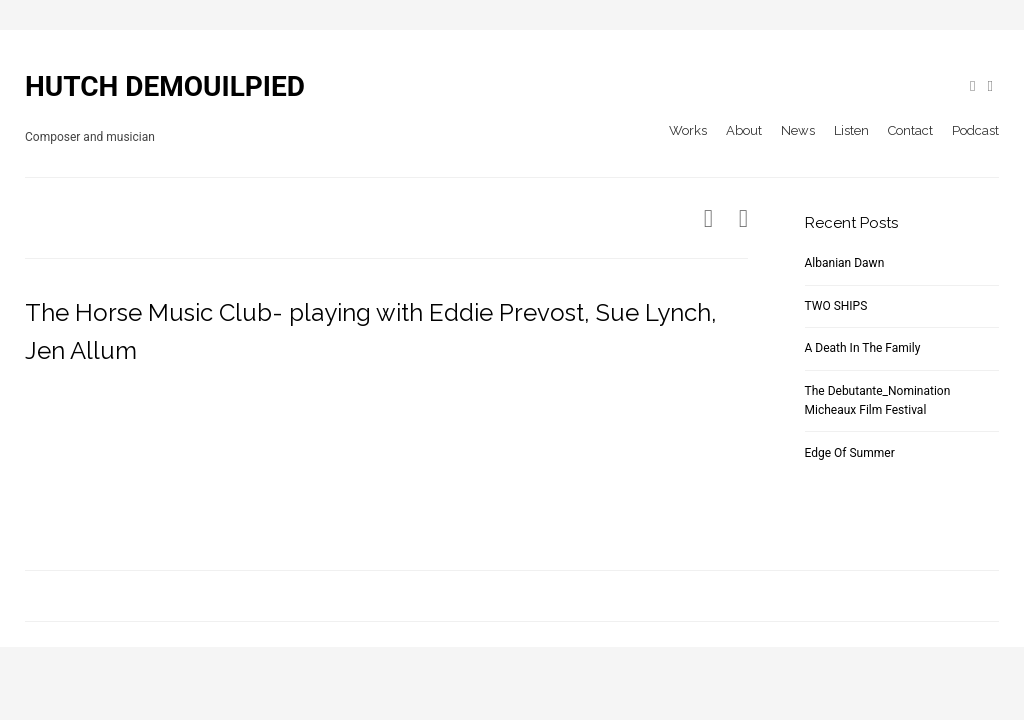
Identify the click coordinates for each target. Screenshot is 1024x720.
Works (688, 130)
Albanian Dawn (845, 263)
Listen (851, 130)
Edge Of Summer (850, 453)
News (798, 130)
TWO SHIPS (836, 306)
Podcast (975, 130)
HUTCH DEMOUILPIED (165, 86)
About (744, 130)
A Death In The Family (863, 348)
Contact (910, 130)
